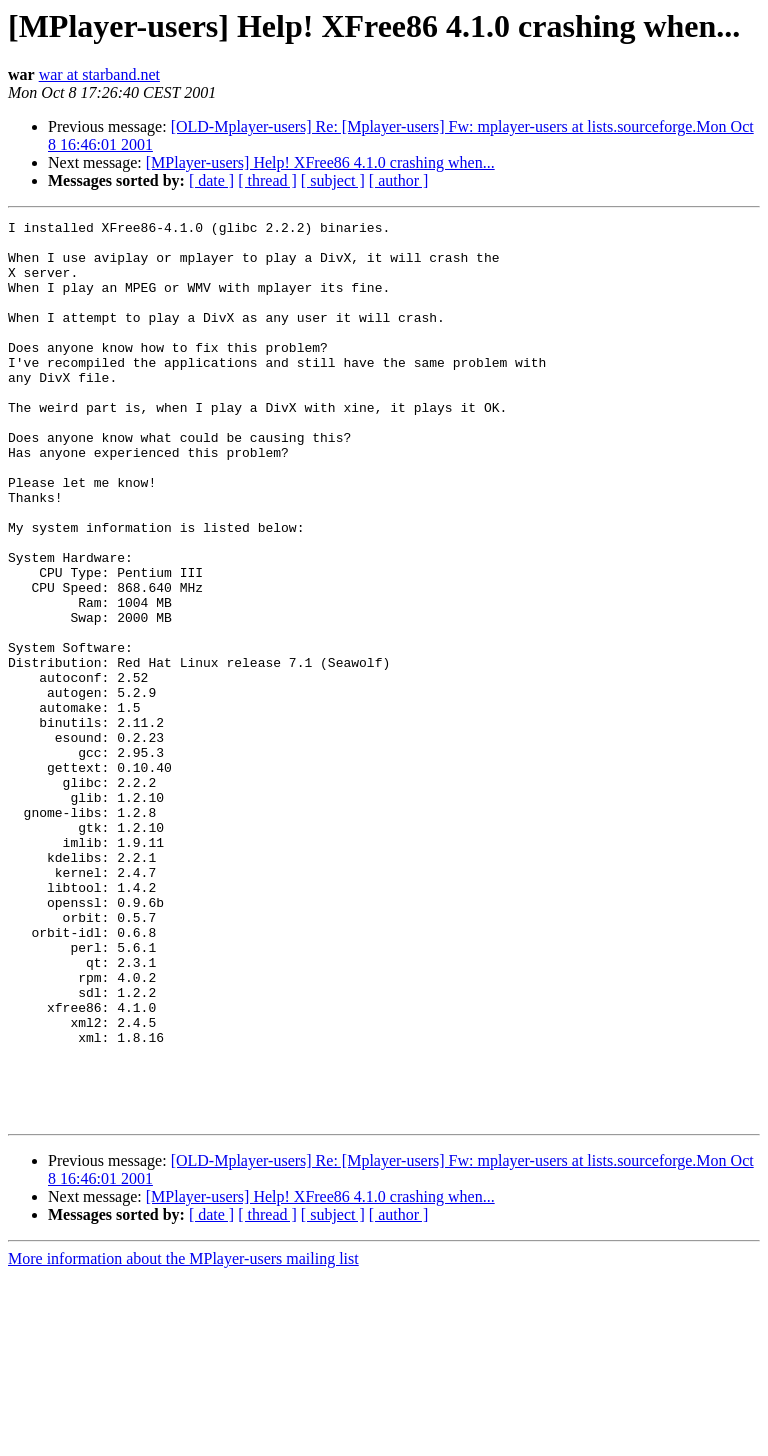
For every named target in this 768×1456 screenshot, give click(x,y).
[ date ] (211, 180)
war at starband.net (99, 74)
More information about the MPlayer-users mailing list (183, 1438)
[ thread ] (267, 180)
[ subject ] (333, 180)
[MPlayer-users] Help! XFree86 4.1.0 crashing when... (320, 162)
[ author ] (399, 180)
